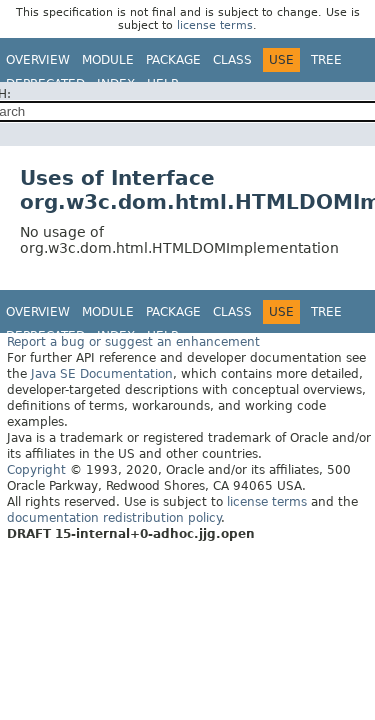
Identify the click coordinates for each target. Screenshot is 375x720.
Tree (326, 60)
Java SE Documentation (102, 374)
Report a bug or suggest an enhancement (133, 342)
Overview (38, 60)
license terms (215, 25)
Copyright (36, 470)
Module (108, 60)
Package (173, 60)
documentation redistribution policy (114, 518)
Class (232, 60)
